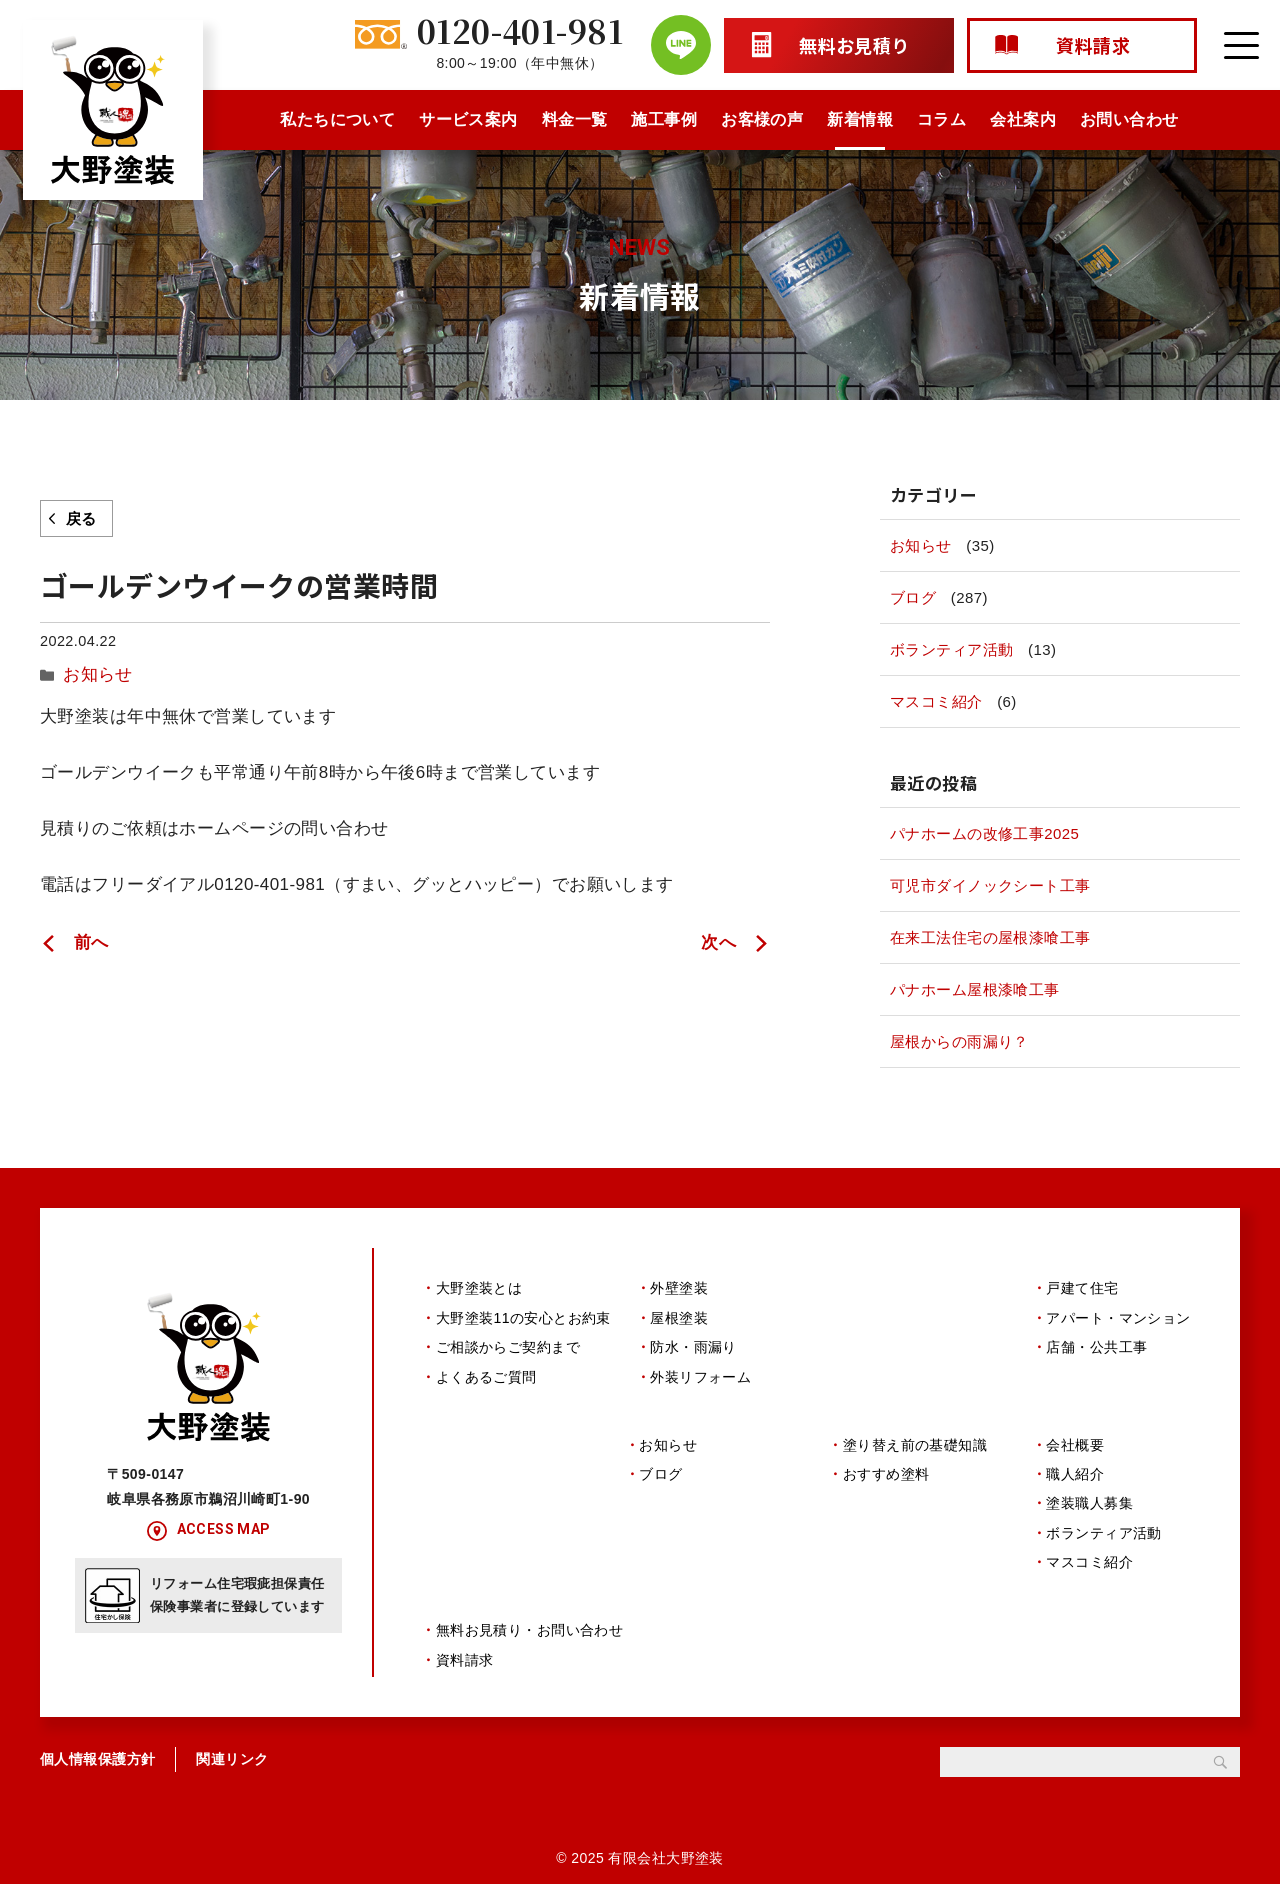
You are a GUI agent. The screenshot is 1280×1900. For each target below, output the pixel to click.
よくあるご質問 (486, 1377)
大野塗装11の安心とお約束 (523, 1318)
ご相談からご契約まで (508, 1347)
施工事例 (664, 119)
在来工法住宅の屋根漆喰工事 (990, 937)
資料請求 (465, 1676)
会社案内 (1023, 119)
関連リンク (232, 1775)
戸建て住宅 (1082, 1288)
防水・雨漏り (693, 1347)
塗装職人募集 (1089, 1511)
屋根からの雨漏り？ (959, 1041)
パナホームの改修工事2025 (984, 833)
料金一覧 (575, 119)
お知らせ (92, 672)
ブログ (913, 597)
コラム (941, 119)
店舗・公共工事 (1096, 1347)
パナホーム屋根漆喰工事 (975, 989)
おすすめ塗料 (886, 1482)
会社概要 (1075, 1453)
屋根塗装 (679, 1318)
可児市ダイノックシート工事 (990, 885)
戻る (81, 518)
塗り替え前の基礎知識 (915, 1453)
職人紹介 (1075, 1482)
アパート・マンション (1118, 1318)
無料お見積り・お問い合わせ (530, 1646)
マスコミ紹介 (936, 701)
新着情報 (860, 119)
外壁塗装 (679, 1288)
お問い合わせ (1129, 119)
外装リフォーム (700, 1377)
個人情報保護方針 (97, 1775)
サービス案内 (468, 119)
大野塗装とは (479, 1288)
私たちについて (337, 119)
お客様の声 (762, 119)
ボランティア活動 (951, 649)
